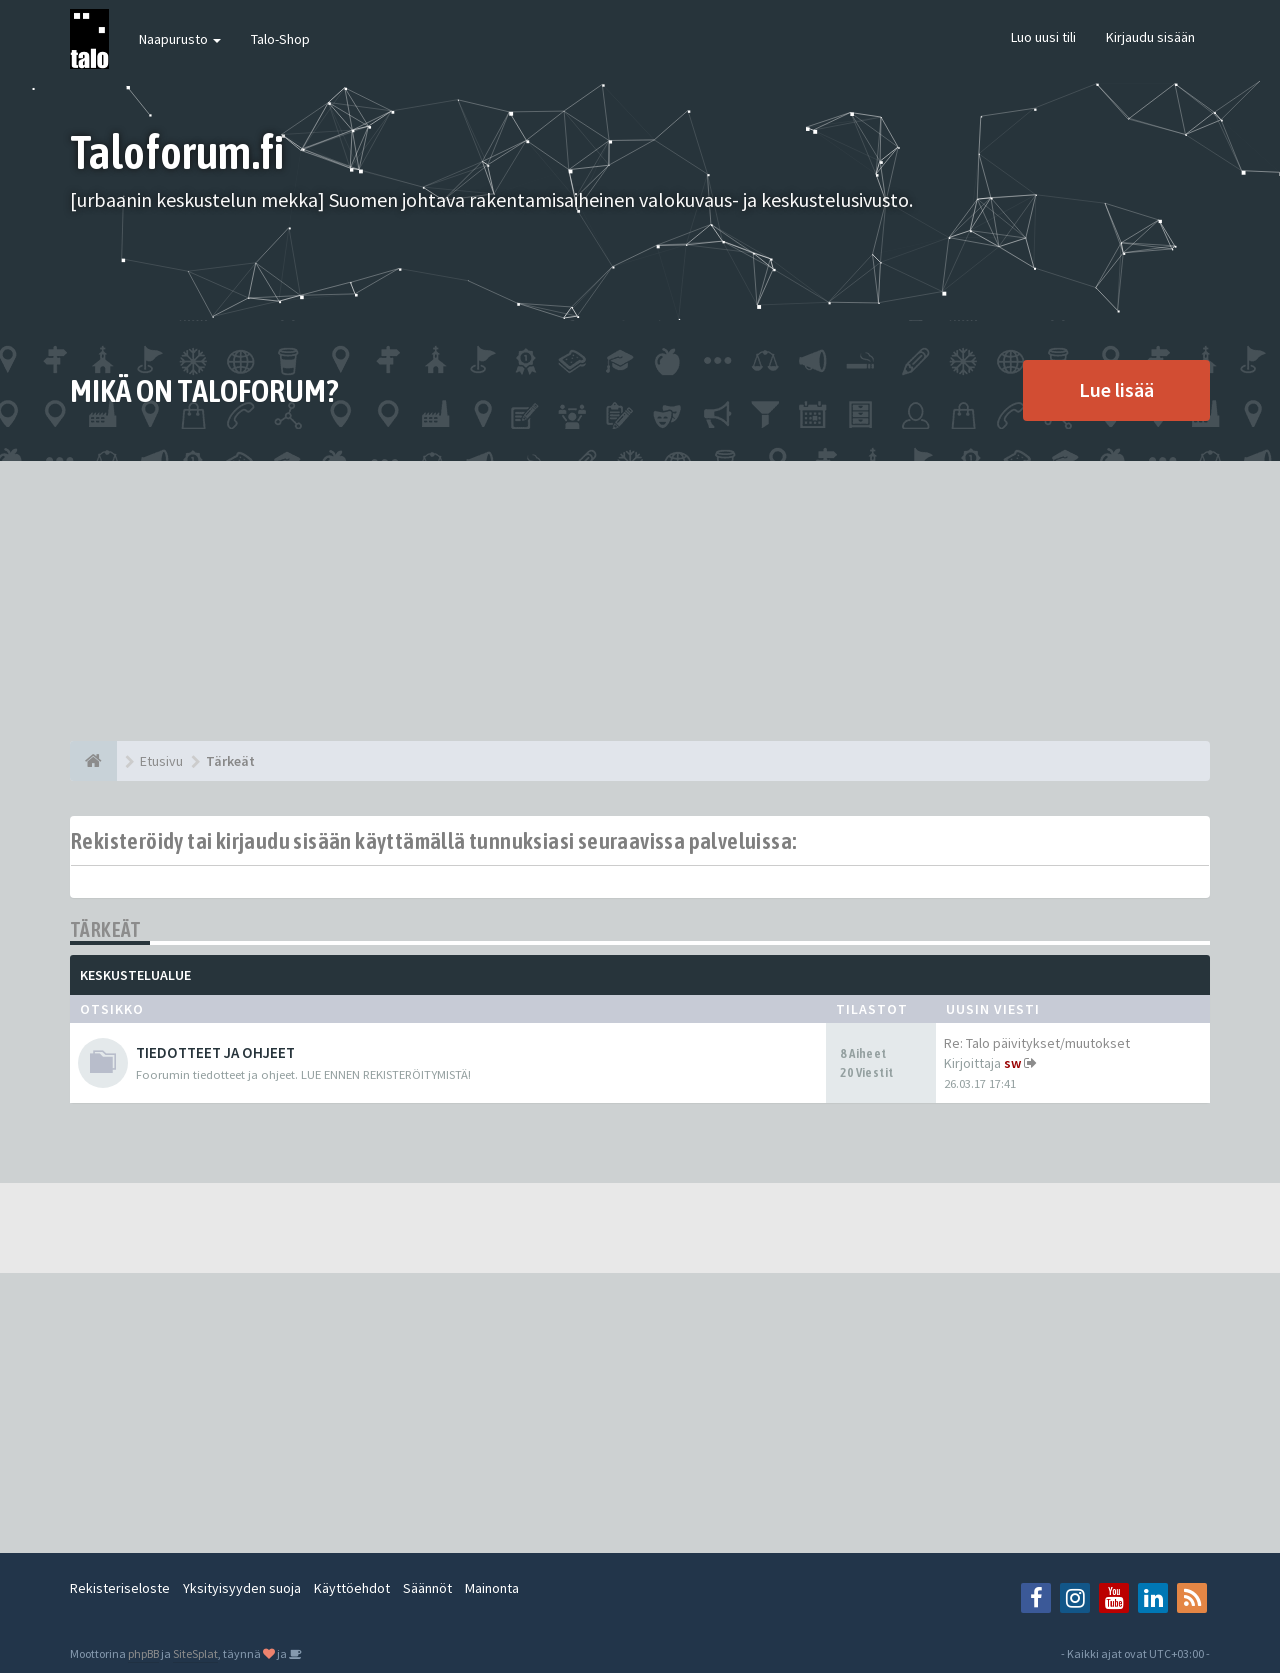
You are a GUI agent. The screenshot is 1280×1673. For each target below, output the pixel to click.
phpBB (143, 1653)
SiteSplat (195, 1653)
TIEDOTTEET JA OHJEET (215, 1052)
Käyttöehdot (352, 1588)
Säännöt (427, 1588)
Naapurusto (180, 39)
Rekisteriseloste (120, 1588)
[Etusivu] (93, 761)
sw (1012, 1063)
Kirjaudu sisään (1150, 37)
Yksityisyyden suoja (242, 1588)
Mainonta (492, 1588)
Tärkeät (106, 929)
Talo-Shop (280, 39)
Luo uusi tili (1043, 37)
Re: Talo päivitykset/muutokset (1037, 1043)
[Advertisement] (640, 601)
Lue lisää (1116, 389)
